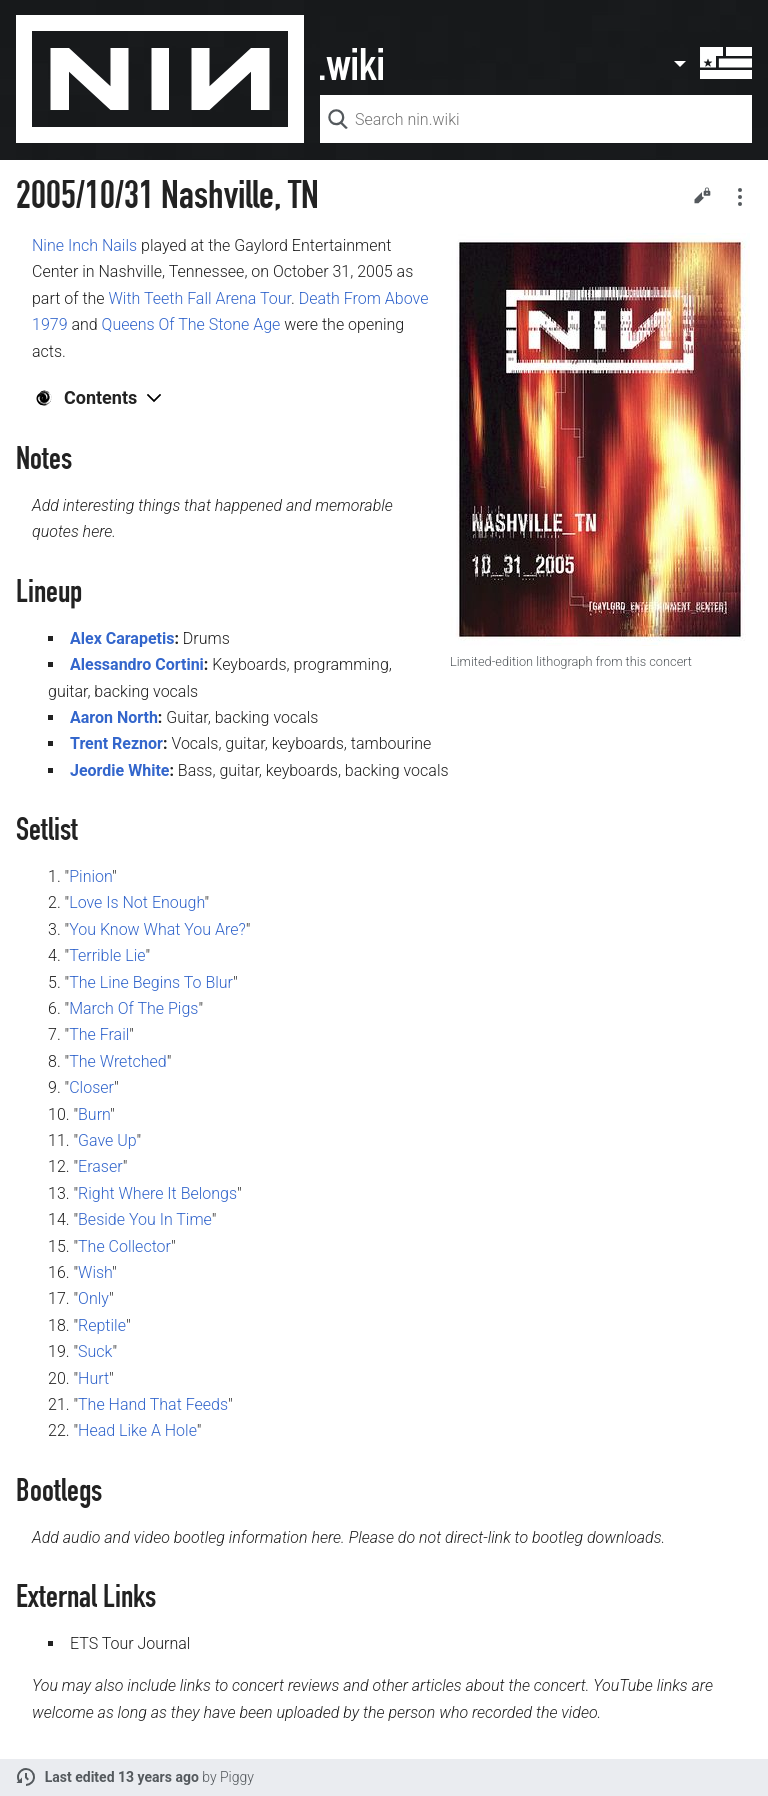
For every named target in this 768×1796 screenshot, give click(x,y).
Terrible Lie (107, 955)
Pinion (90, 876)
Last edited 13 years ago (122, 1777)
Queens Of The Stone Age (191, 324)
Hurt (93, 1378)
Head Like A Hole (137, 1430)
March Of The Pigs (133, 1008)
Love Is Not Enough (136, 902)
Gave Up (107, 1140)
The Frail (99, 1034)
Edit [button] (702, 195)
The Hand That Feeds (153, 1404)
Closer (91, 1087)
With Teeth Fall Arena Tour (200, 298)
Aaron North (114, 717)
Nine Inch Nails (84, 245)
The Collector (124, 1246)
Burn (94, 1114)
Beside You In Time (145, 1219)
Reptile (102, 1325)
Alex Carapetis (122, 638)
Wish (95, 1272)
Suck (95, 1351)
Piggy (237, 1777)
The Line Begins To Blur (151, 982)
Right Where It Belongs (157, 1193)
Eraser (100, 1166)
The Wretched (118, 1061)
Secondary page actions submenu (740, 197)
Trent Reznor (116, 743)
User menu (712, 63)
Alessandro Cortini (137, 664)
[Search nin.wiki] (536, 119)
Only (93, 1298)
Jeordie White (119, 770)
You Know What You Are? (157, 929)
